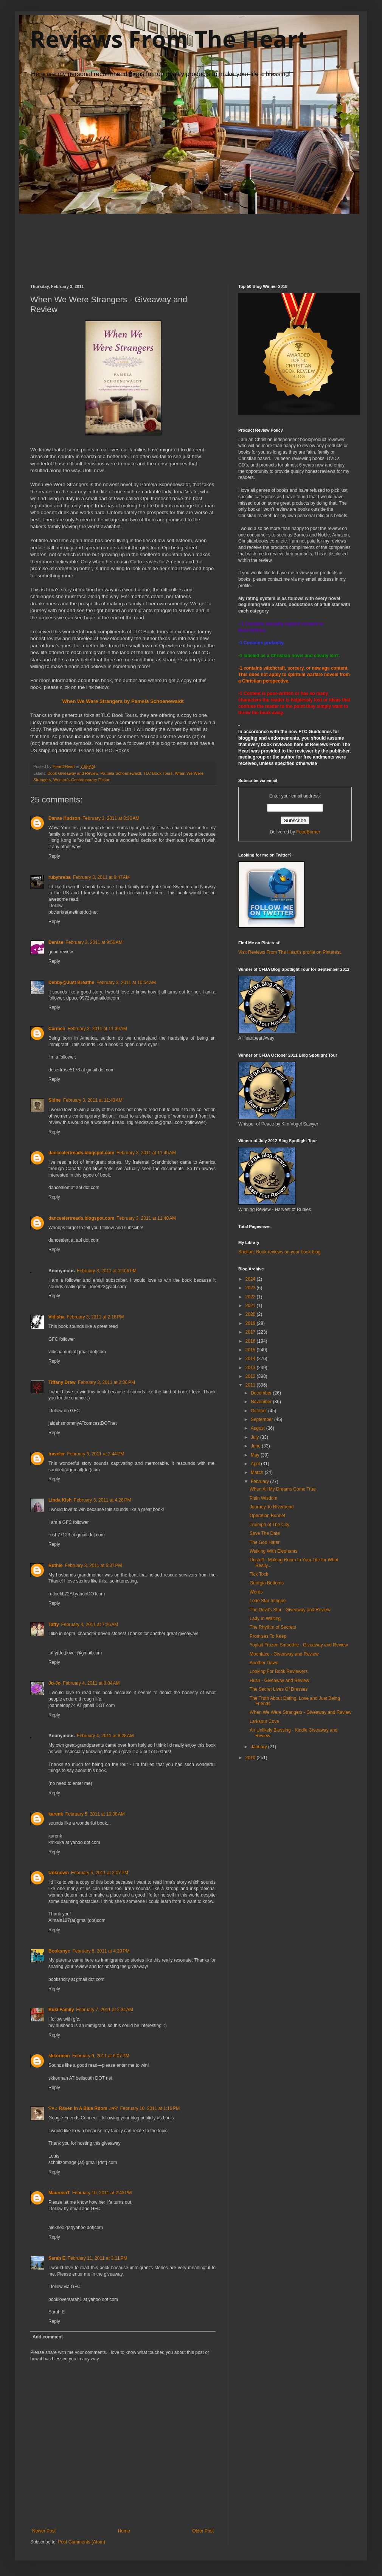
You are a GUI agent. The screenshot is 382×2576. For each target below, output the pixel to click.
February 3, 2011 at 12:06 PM (107, 1270)
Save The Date (265, 1533)
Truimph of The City (269, 1524)
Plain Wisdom (263, 1498)
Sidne (54, 1100)
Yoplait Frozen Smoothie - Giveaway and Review (299, 1645)
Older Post (203, 2531)
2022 (251, 1297)
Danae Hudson (64, 818)
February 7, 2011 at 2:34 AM (104, 2009)
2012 (251, 1376)
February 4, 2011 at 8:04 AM (91, 1683)
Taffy (53, 1624)
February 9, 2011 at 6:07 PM (100, 2055)
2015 (251, 1350)
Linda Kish (59, 1500)
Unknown (58, 1872)
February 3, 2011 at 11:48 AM (146, 1218)
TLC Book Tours (157, 773)
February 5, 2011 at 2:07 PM (99, 1872)
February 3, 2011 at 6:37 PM (93, 1565)
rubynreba (59, 877)
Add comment (48, 2337)
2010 (251, 1757)
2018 (251, 1323)
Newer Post (44, 2531)
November (262, 1401)
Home (124, 2531)
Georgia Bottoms (267, 1583)
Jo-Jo (54, 1683)
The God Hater (265, 1542)
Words (256, 1592)
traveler (56, 1454)
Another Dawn (264, 1662)
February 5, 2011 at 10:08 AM (95, 1814)
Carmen (56, 1028)
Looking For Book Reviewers (278, 1671)
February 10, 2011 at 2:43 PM (102, 2192)
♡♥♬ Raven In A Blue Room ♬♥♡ (83, 2108)
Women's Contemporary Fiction (81, 779)
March (258, 1472)
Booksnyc (59, 1951)
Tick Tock (259, 1574)
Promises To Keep (268, 1636)
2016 (251, 1341)
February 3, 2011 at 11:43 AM (93, 1100)
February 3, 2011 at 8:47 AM (101, 877)
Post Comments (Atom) (81, 2542)
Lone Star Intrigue (268, 1600)
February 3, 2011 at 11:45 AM (146, 1152)
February (260, 1481)
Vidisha (56, 1317)
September (262, 1419)
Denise (55, 942)
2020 (251, 1314)
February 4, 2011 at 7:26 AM (89, 1624)
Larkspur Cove (264, 1721)
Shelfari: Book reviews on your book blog (279, 1252)
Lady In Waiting (265, 1618)
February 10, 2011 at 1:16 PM (150, 2108)
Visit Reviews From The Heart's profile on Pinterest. (290, 952)
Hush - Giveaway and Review (279, 1680)
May (256, 1455)
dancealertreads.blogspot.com (81, 1152)
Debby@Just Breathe (71, 982)
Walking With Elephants (273, 1551)
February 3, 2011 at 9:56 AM (93, 942)
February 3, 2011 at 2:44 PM (95, 1454)
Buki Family (61, 2009)
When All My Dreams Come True (283, 1489)
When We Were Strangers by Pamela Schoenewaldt (122, 701)
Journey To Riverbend (272, 1507)
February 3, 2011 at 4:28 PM (102, 1500)
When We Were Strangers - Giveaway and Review (300, 1712)
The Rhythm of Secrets (273, 1627)
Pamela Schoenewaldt (121, 773)
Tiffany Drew (62, 1382)
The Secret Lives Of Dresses (278, 1689)
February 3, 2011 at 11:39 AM (97, 1028)
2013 (251, 1367)
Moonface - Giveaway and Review (284, 1654)
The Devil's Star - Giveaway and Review (290, 1609)
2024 (251, 1279)
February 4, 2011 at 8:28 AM (105, 1735)
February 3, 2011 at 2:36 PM (106, 1382)
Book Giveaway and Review (73, 773)
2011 (251, 1385)
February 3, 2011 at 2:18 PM (95, 1317)
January (259, 1746)
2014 (251, 1358)
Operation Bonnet (267, 1515)
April (256, 1463)
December (262, 1393)
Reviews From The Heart (168, 38)
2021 (251, 1305)
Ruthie (55, 1565)
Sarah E (56, 2258)
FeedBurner (308, 832)
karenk (55, 1814)
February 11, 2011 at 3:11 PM (97, 2258)
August (258, 1428)
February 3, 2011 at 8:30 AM (110, 818)
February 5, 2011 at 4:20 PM (100, 1951)
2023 (251, 1287)
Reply (54, 856)
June (256, 1446)
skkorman (59, 2055)
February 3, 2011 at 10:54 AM (126, 982)
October (259, 1410)
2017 (251, 1332)
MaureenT (59, 2192)
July (255, 1437)
